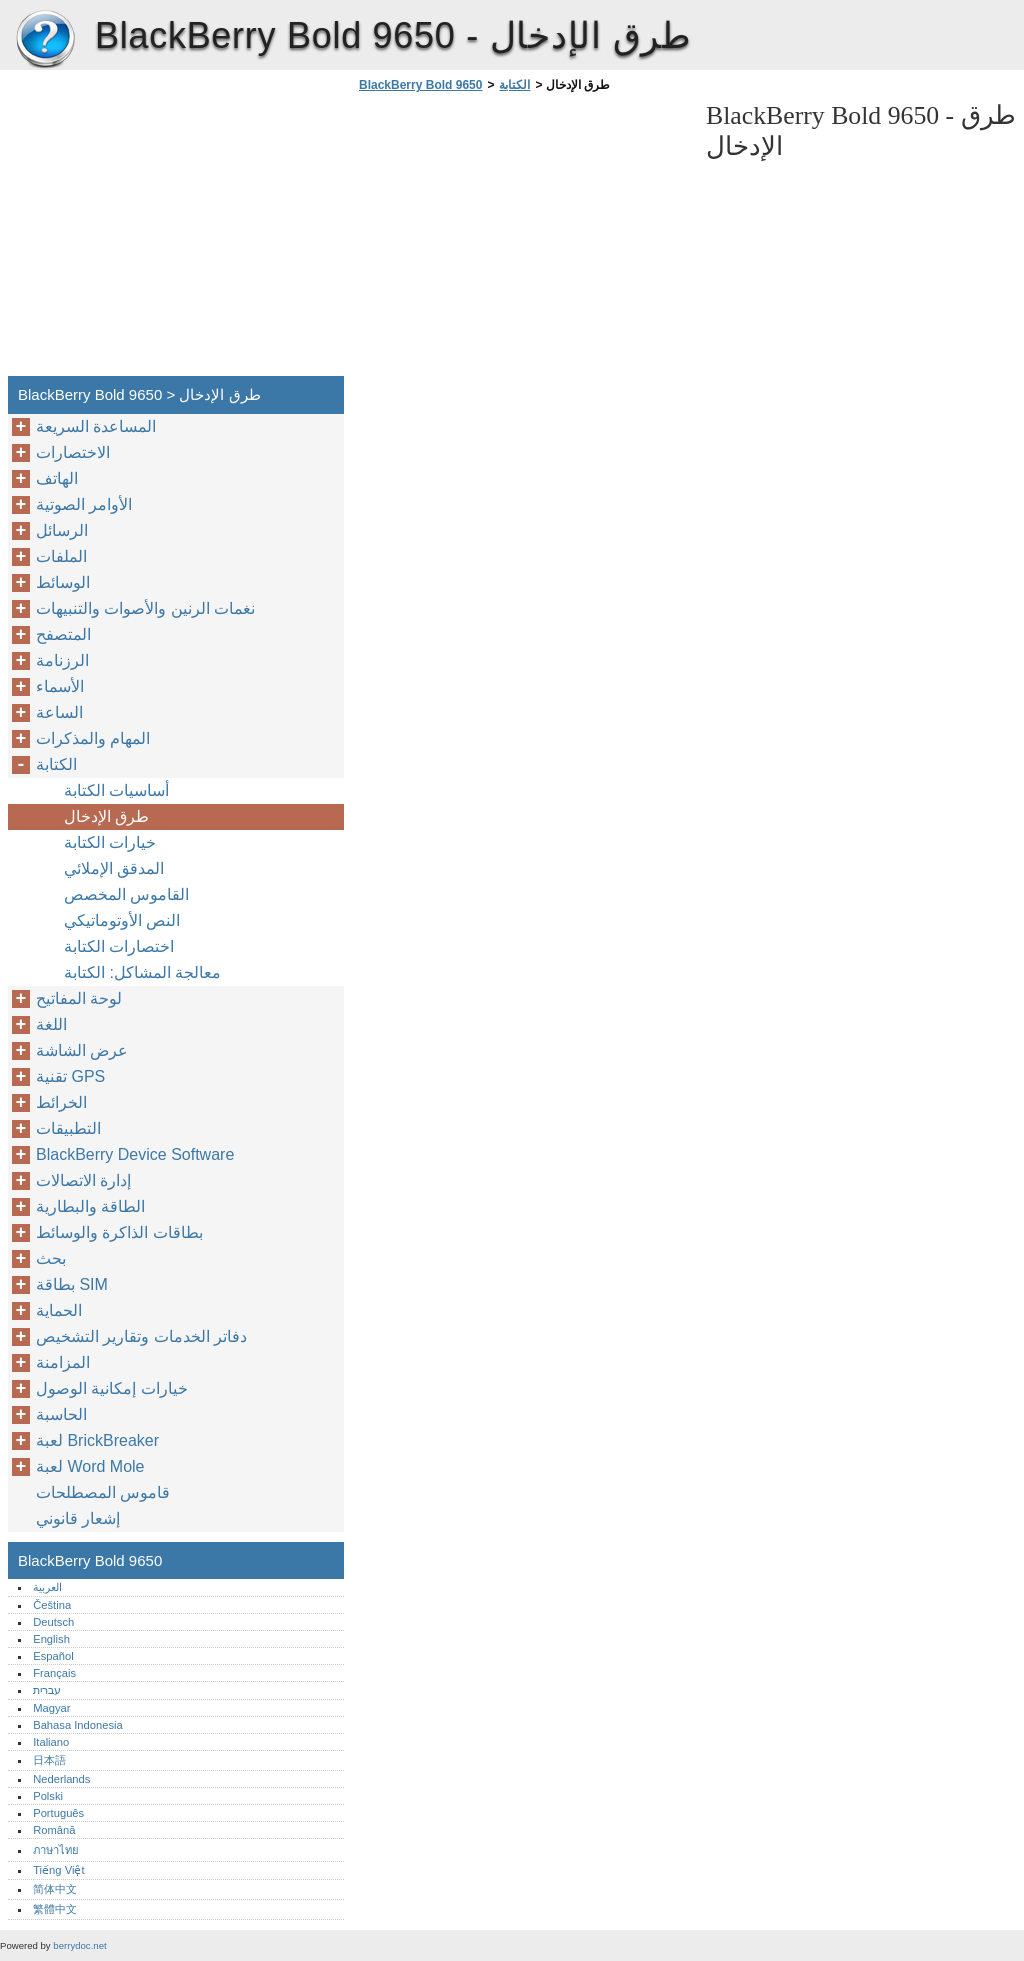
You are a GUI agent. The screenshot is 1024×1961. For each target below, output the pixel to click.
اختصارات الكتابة (119, 946)
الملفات (61, 556)
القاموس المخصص (126, 894)
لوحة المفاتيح (79, 998)
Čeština (52, 1605)
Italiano (51, 1742)
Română (54, 1830)
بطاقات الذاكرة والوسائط (119, 1232)
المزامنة (63, 1362)
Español (53, 1656)
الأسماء (60, 686)
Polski (48, 1796)
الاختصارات (73, 452)
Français (54, 1673)
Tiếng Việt (58, 1870)
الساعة (59, 712)
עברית (47, 1690)
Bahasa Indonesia (78, 1725)
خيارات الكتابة (110, 842)
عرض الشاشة (82, 1050)
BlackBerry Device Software (135, 1154)
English (51, 1639)
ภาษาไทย (56, 1850)
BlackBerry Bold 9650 (45, 40)
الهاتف (57, 478)
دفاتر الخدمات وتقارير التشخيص (141, 1336)
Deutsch (53, 1622)
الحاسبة (61, 1414)
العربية (47, 1587)
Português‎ (58, 1813)
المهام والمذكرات (93, 738)
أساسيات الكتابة (116, 790)
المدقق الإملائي (114, 868)
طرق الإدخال (106, 816)
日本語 (49, 1760)
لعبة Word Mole (90, 1466)
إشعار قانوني (78, 1518)
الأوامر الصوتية (84, 504)
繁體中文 (55, 1909)
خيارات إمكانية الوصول (112, 1388)
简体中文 (55, 1889)
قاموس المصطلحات (103, 1492)
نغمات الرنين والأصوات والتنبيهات (145, 608)
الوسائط (63, 582)
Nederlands (61, 1779)
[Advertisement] (522, 240)
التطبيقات (68, 1128)
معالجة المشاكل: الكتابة (142, 972)
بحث (51, 1258)
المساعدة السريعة (96, 426)
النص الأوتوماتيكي (122, 920)
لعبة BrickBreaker (97, 1440)
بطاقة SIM (72, 1284)
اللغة (51, 1024)
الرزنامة (62, 660)
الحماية (59, 1310)
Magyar (51, 1708)
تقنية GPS (70, 1076)
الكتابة (514, 85)
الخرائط (61, 1102)
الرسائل (62, 530)
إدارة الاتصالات (83, 1180)
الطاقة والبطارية (90, 1206)
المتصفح (63, 634)
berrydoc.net (79, 1945)
